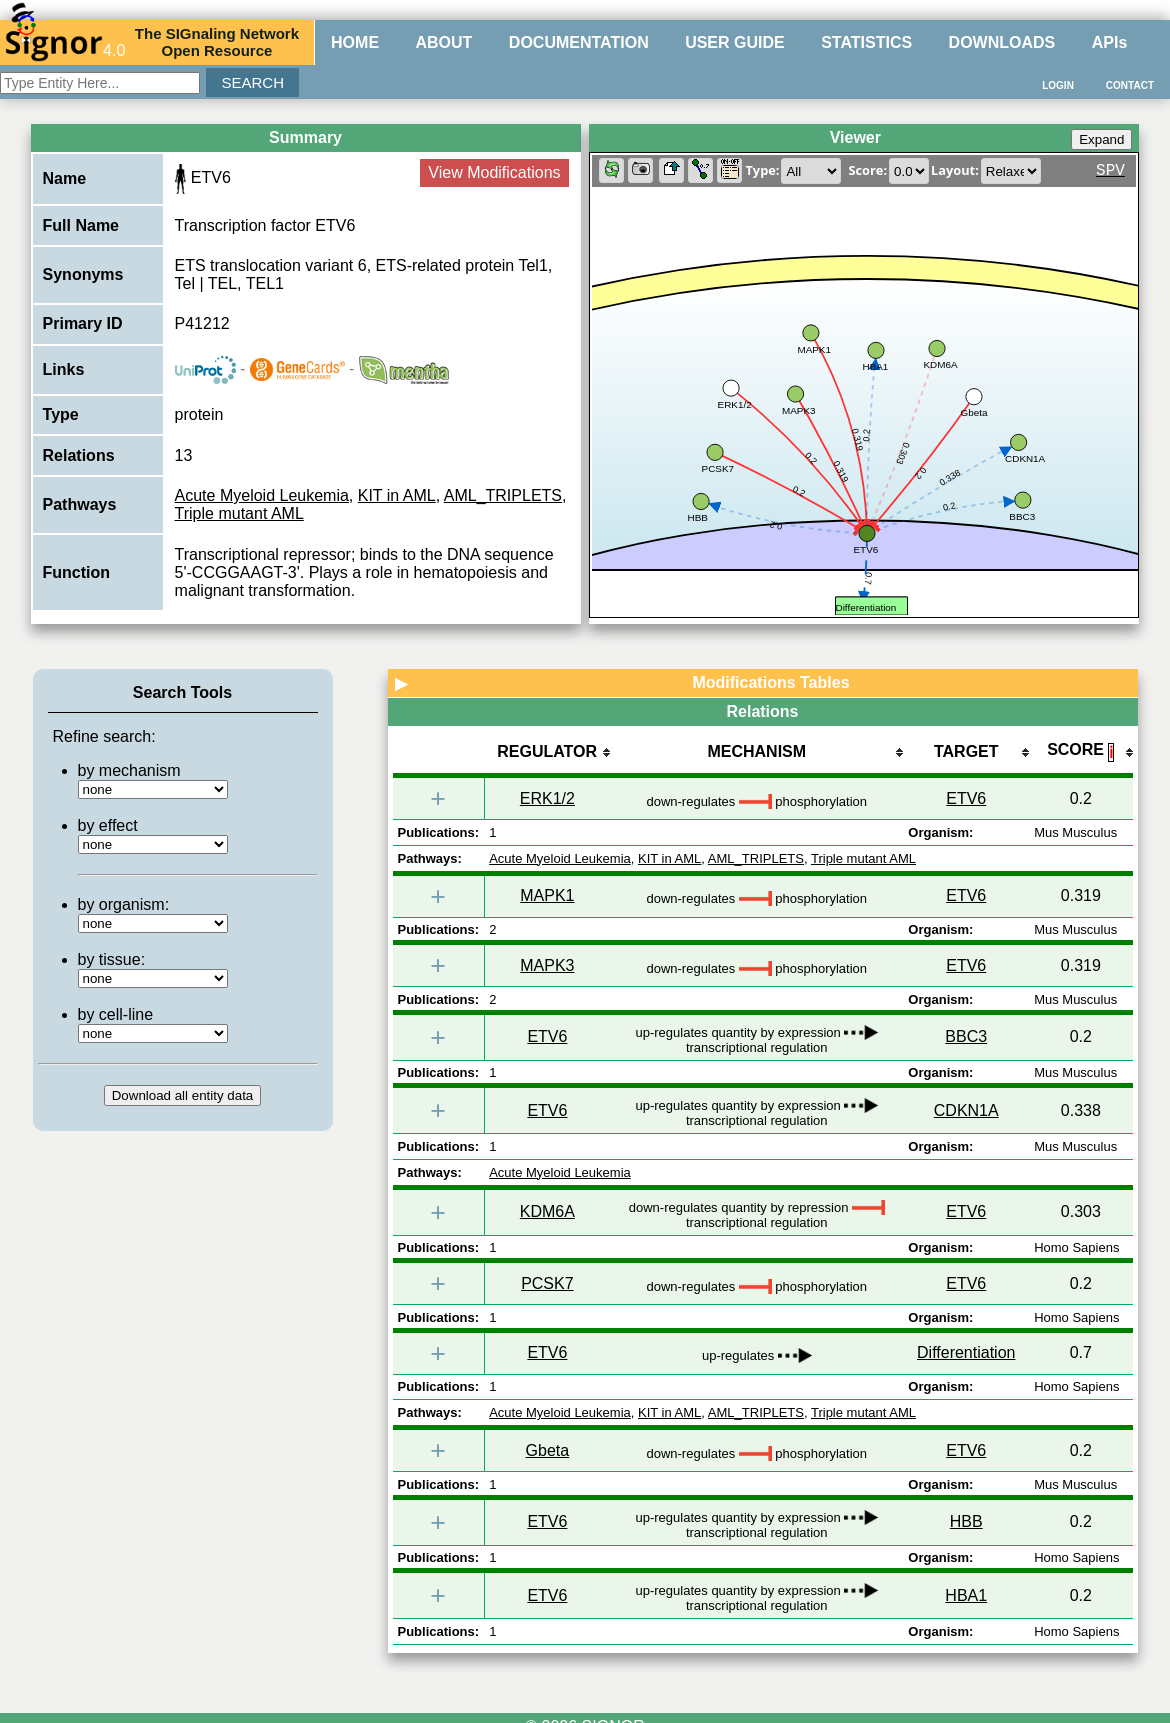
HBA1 (966, 1595)
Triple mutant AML (239, 513)
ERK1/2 (547, 798)
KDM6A (547, 1211)
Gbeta (548, 1450)
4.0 (65, 42)
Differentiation (966, 1352)
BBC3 (966, 1036)
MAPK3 (547, 965)
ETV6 (966, 798)
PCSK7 (547, 1283)
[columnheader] (547, 753)
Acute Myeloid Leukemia (262, 495)
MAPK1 (547, 895)
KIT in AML (397, 495)
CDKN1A (966, 1110)
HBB (966, 1521)
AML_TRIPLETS (503, 495)
